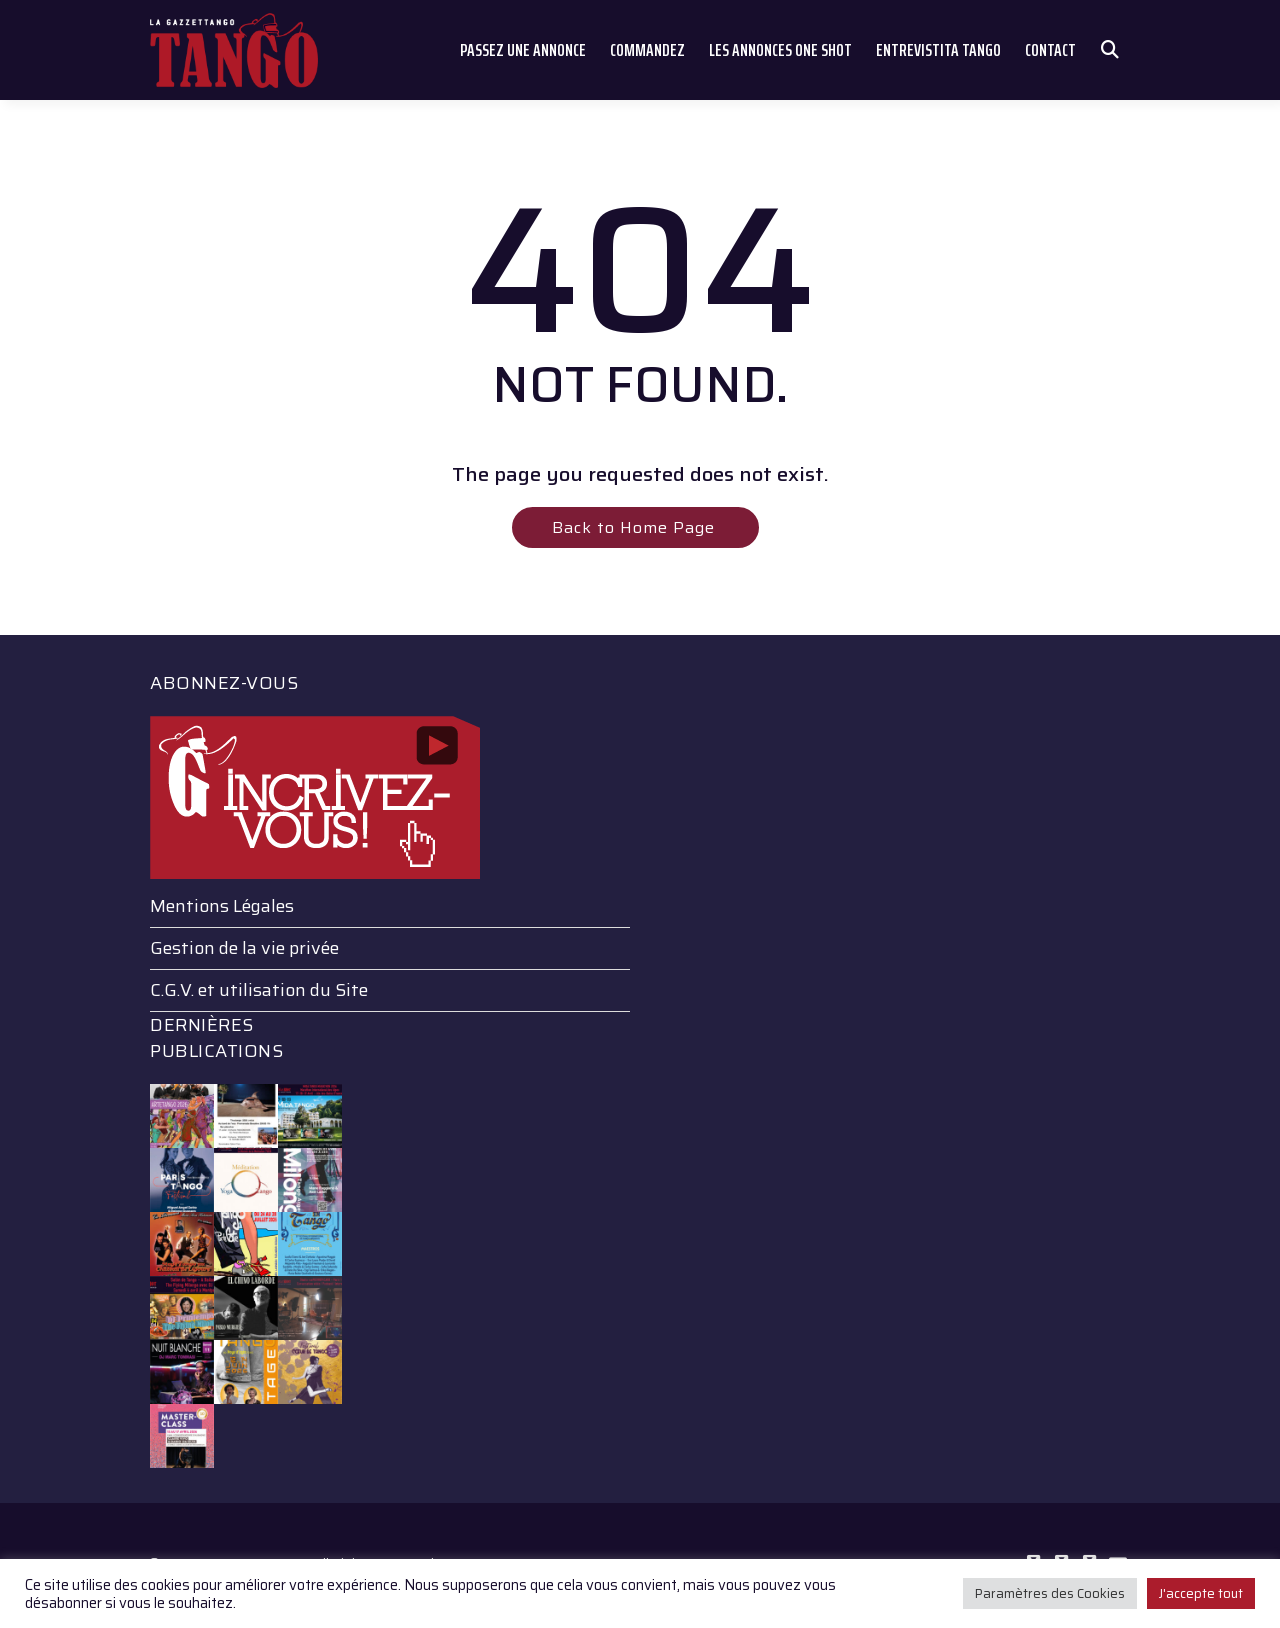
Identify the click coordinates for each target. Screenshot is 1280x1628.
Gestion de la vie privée (244, 948)
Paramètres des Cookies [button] (1050, 1593)
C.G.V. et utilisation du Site (259, 990)
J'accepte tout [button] (1201, 1593)
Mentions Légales (222, 906)
